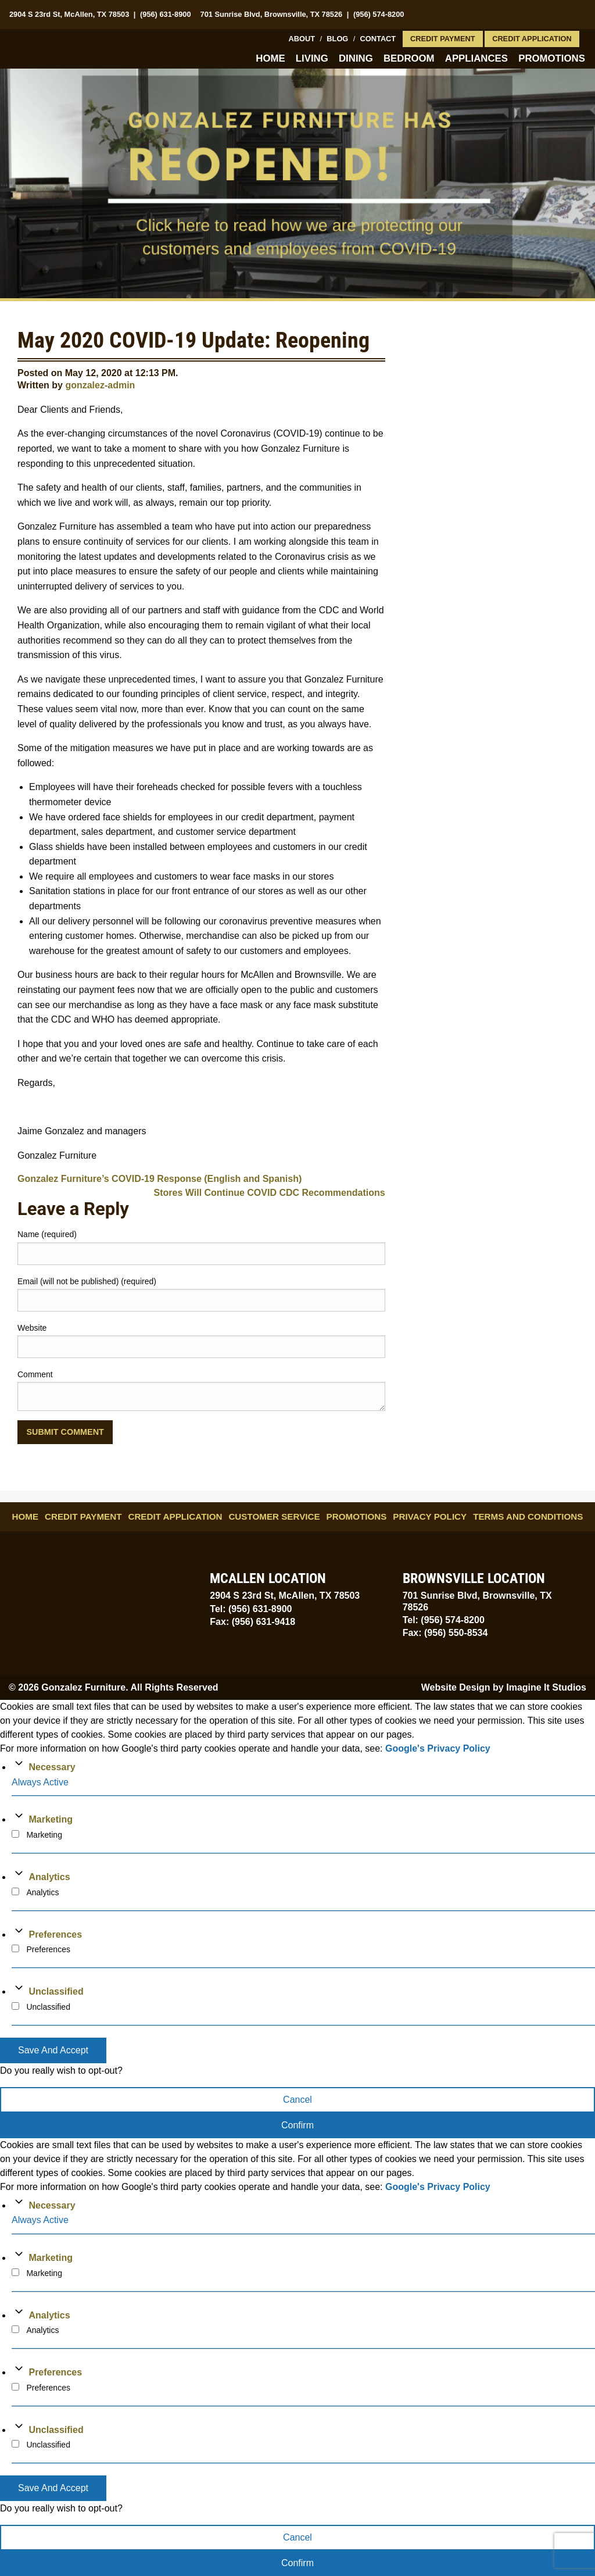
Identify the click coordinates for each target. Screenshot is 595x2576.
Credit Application (532, 38)
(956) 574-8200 (378, 14)
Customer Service (274, 1516)
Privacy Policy (430, 1516)
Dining (356, 58)
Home (270, 58)
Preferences (55, 1934)
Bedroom (409, 58)
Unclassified (55, 1991)
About (302, 38)
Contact (378, 38)
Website (31, 1327)
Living (312, 58)
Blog (337, 38)
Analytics (49, 1877)
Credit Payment (442, 38)
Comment (35, 1374)
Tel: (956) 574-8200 (444, 1620)
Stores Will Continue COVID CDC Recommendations (269, 1193)
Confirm (297, 2125)
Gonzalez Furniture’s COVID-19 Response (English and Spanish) (159, 1179)
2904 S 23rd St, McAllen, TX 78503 (69, 14)
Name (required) (47, 1234)
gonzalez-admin (100, 385)
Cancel (297, 2100)
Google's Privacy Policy (437, 1748)
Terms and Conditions (528, 1516)
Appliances (476, 58)
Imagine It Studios (546, 1687)
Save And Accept (53, 2050)
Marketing (50, 1819)
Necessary (51, 1767)
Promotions (551, 58)
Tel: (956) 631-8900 (251, 1609)
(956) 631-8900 (165, 14)
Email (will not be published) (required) (86, 1281)
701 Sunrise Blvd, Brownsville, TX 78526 (271, 14)
